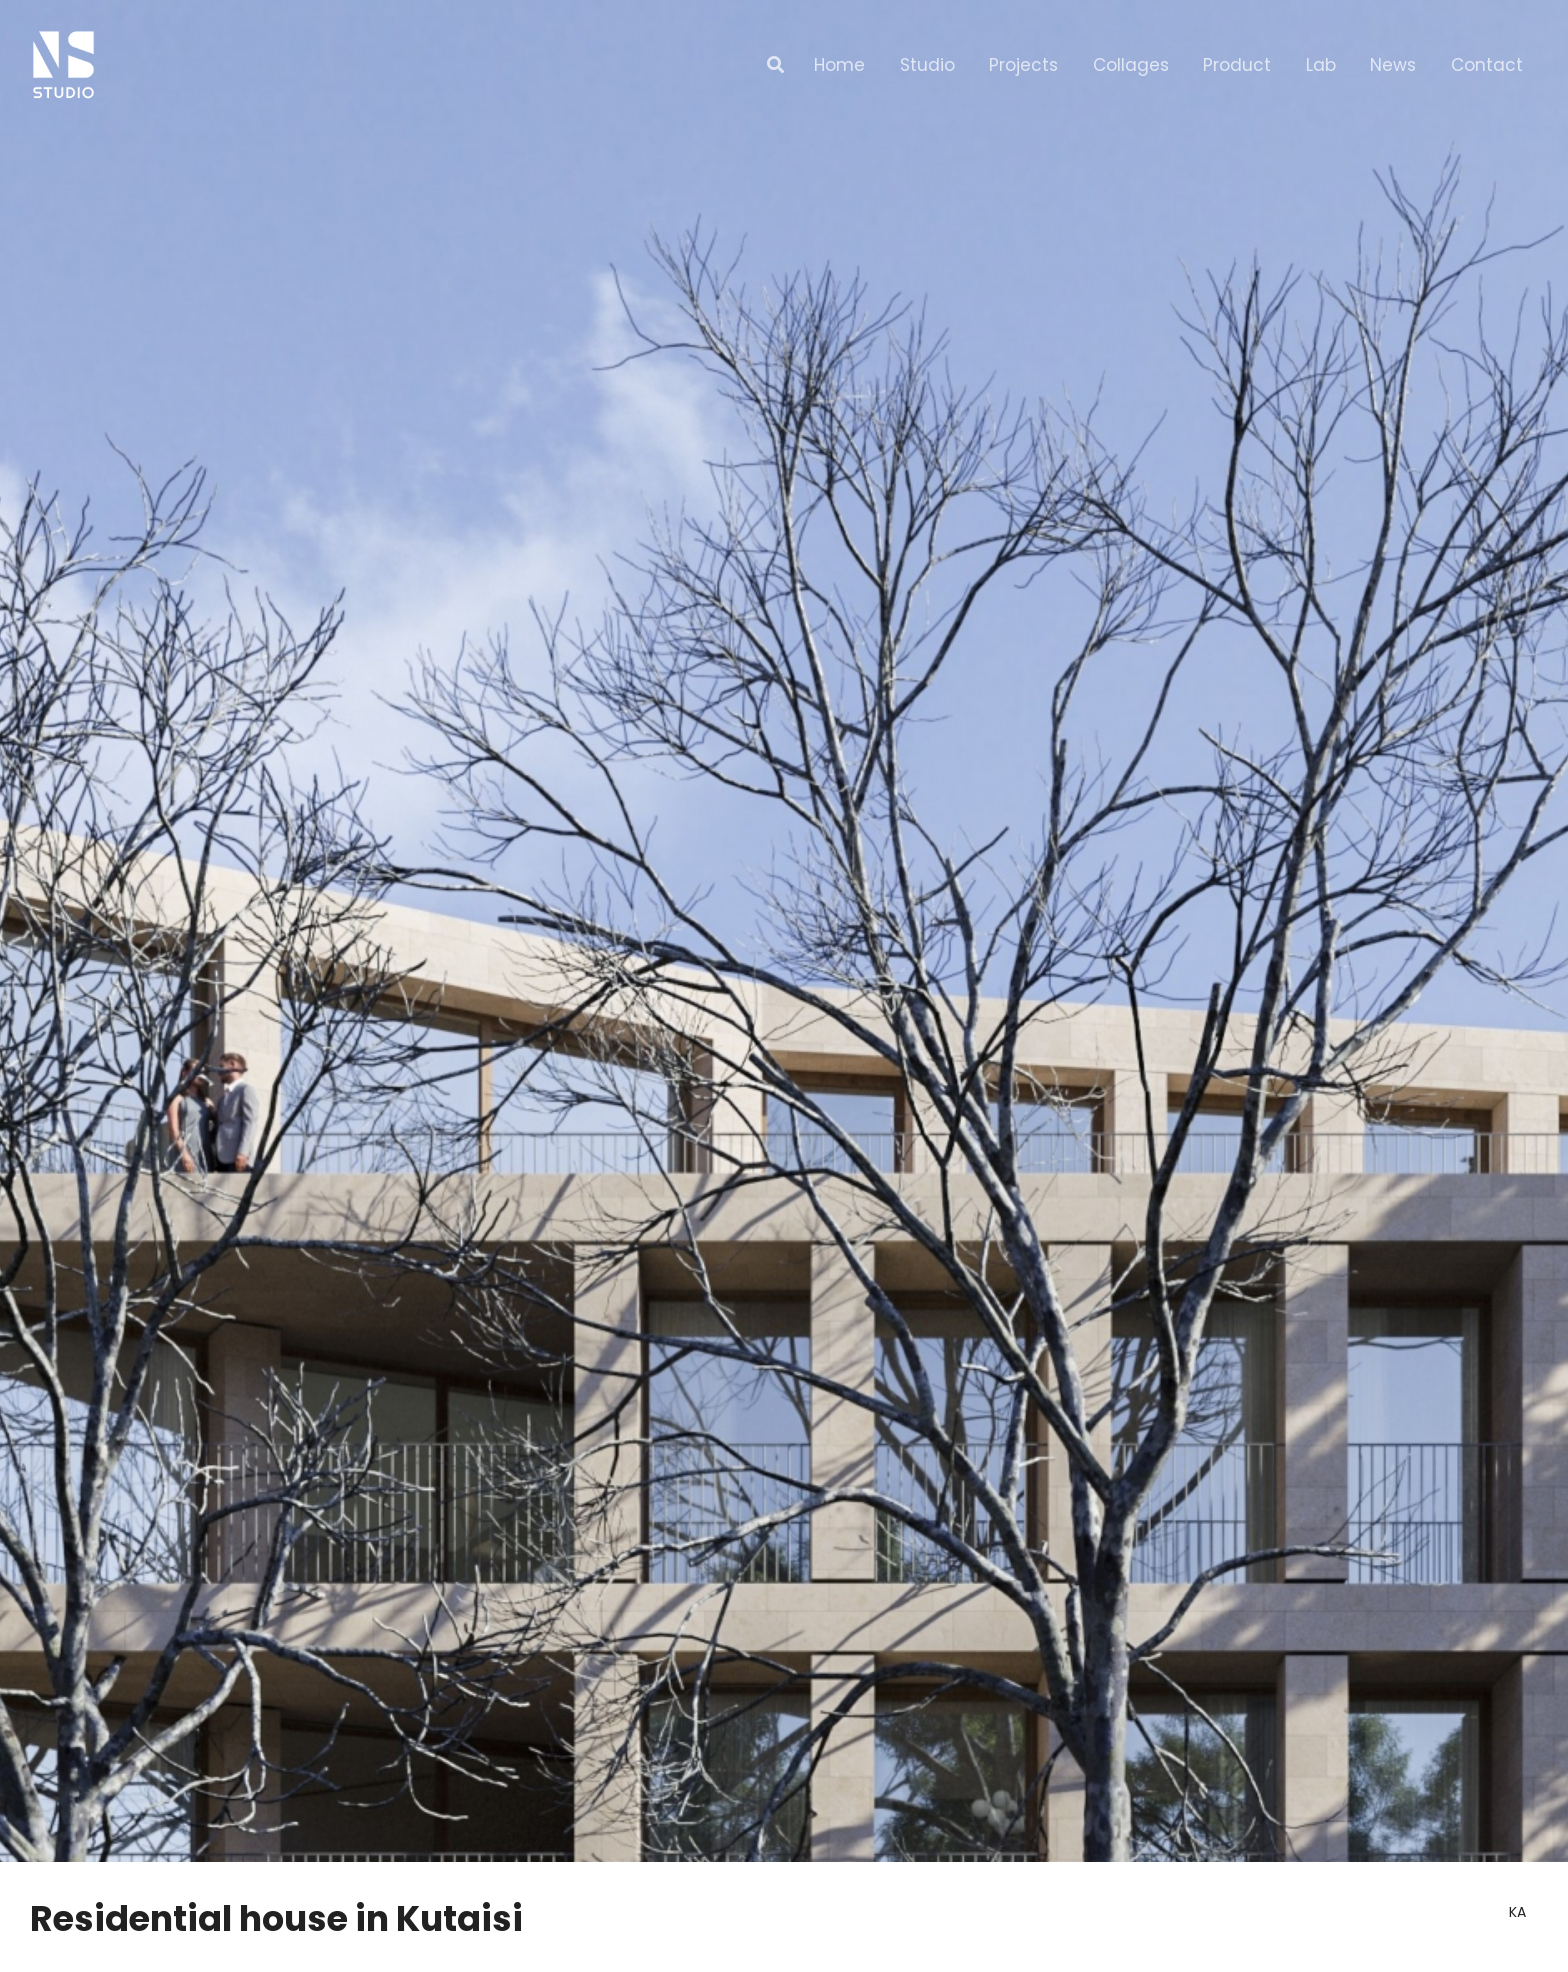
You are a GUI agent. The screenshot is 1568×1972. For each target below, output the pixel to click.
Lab (1321, 65)
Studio (927, 65)
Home (839, 65)
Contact (1487, 65)
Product (1237, 65)
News (1393, 65)
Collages (1131, 65)
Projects (1023, 65)
